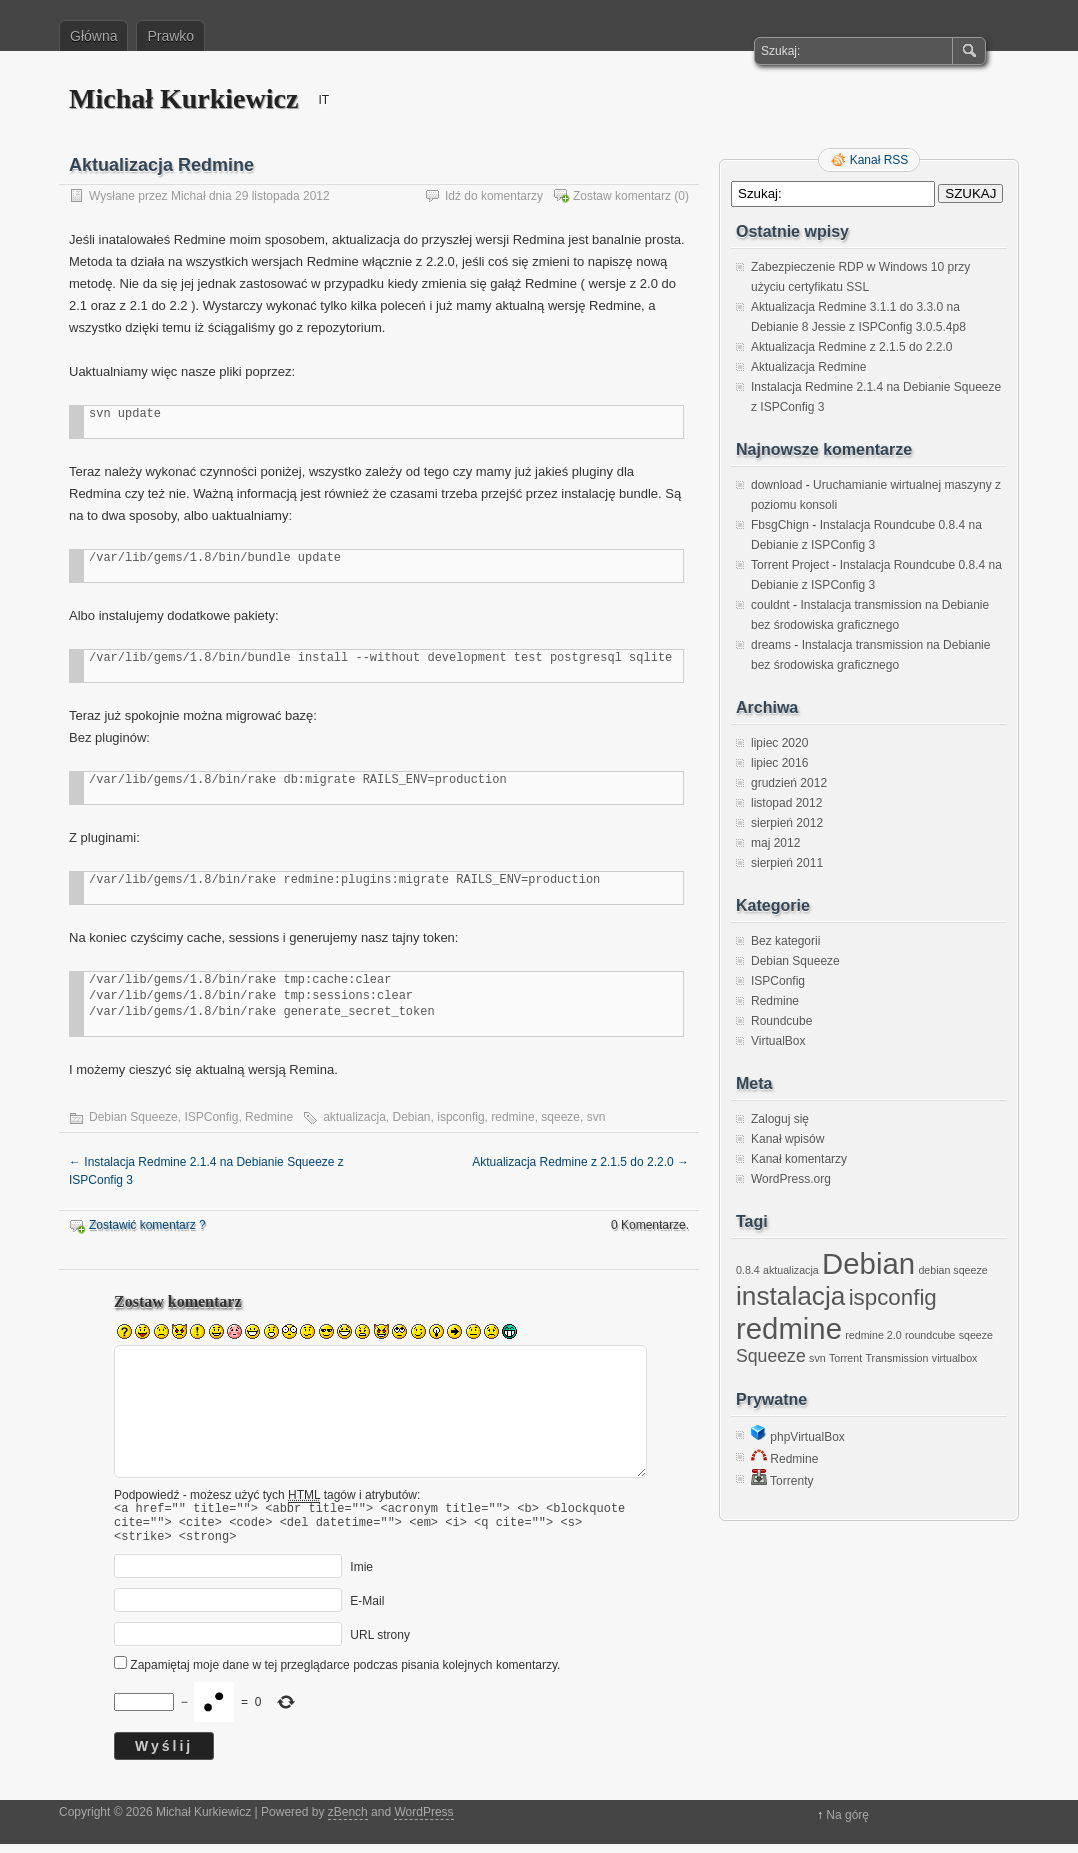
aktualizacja (354, 1117)
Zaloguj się (780, 1119)
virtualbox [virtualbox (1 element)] (955, 1358)
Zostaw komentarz (622, 196)
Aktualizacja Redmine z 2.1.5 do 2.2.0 (580, 1162)
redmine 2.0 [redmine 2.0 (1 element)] (873, 1335)
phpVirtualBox (798, 1437)
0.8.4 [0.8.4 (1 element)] (748, 1270)
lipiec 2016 (779, 763)
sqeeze (560, 1117)
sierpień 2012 (787, 823)
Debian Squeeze (133, 1117)
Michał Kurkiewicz (183, 98)
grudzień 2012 (789, 783)
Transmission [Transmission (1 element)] (897, 1358)
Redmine (269, 1117)
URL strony (380, 1644)
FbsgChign (780, 525)
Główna (93, 36)
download (776, 485)
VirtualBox (778, 1041)
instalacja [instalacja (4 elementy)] (790, 1296)
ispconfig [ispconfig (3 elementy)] (893, 1297)
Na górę (847, 1824)
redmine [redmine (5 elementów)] (789, 1328)
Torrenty (782, 1481)
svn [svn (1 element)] (817, 1358)
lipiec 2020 (779, 743)
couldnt (770, 605)
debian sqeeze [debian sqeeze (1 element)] (952, 1270)
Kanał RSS (879, 160)
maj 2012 (775, 843)
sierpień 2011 (787, 863)
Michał (188, 196)
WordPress (423, 1821)
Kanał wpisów (787, 1139)
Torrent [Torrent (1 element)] (845, 1358)
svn (596, 1117)
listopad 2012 (786, 803)
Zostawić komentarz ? (147, 1225)
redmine (512, 1117)
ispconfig (460, 1117)
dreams (771, 645)
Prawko (170, 36)
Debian (412, 1117)
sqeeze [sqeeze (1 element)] (976, 1335)
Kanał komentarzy (799, 1159)
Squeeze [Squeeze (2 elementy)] (771, 1356)
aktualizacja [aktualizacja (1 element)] (791, 1270)
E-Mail (367, 1610)
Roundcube (781, 1021)
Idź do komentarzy (494, 196)
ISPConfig (211, 1117)
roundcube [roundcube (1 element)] (930, 1335)
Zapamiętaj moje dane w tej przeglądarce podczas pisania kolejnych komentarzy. (345, 1674)
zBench (348, 1821)
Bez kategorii (785, 941)
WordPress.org (791, 1179)
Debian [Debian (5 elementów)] (868, 1263)
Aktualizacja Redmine (808, 367)
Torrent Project (790, 565)
